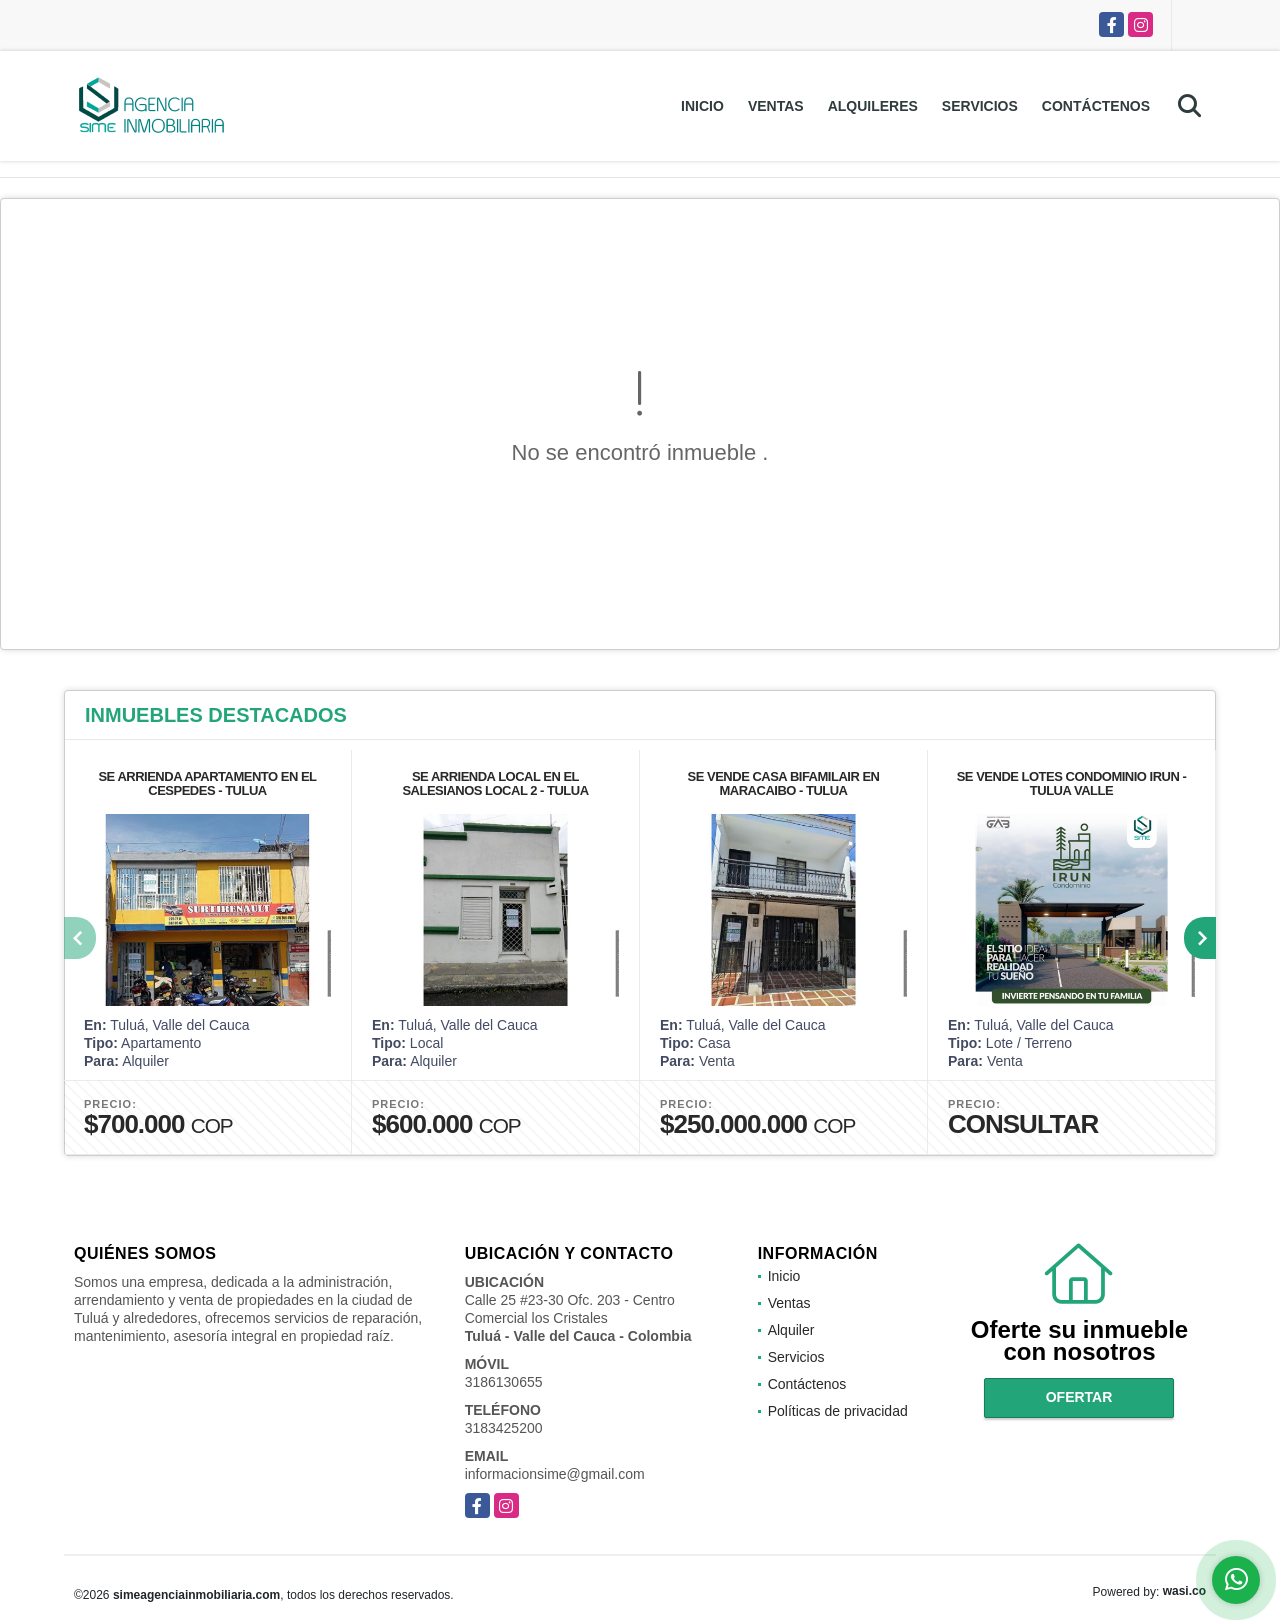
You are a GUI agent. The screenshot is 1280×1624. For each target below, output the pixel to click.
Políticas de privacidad (838, 1411)
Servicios (980, 106)
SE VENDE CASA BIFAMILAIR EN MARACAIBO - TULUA (784, 783)
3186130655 (504, 1382)
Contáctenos (1096, 106)
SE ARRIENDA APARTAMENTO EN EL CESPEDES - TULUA (207, 783)
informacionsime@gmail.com (555, 1474)
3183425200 (504, 1428)
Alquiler (791, 1330)
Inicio (702, 106)
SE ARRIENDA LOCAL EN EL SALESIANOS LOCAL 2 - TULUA (495, 783)
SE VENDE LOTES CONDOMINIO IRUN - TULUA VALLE (1072, 783)
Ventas (776, 106)
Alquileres (873, 106)
